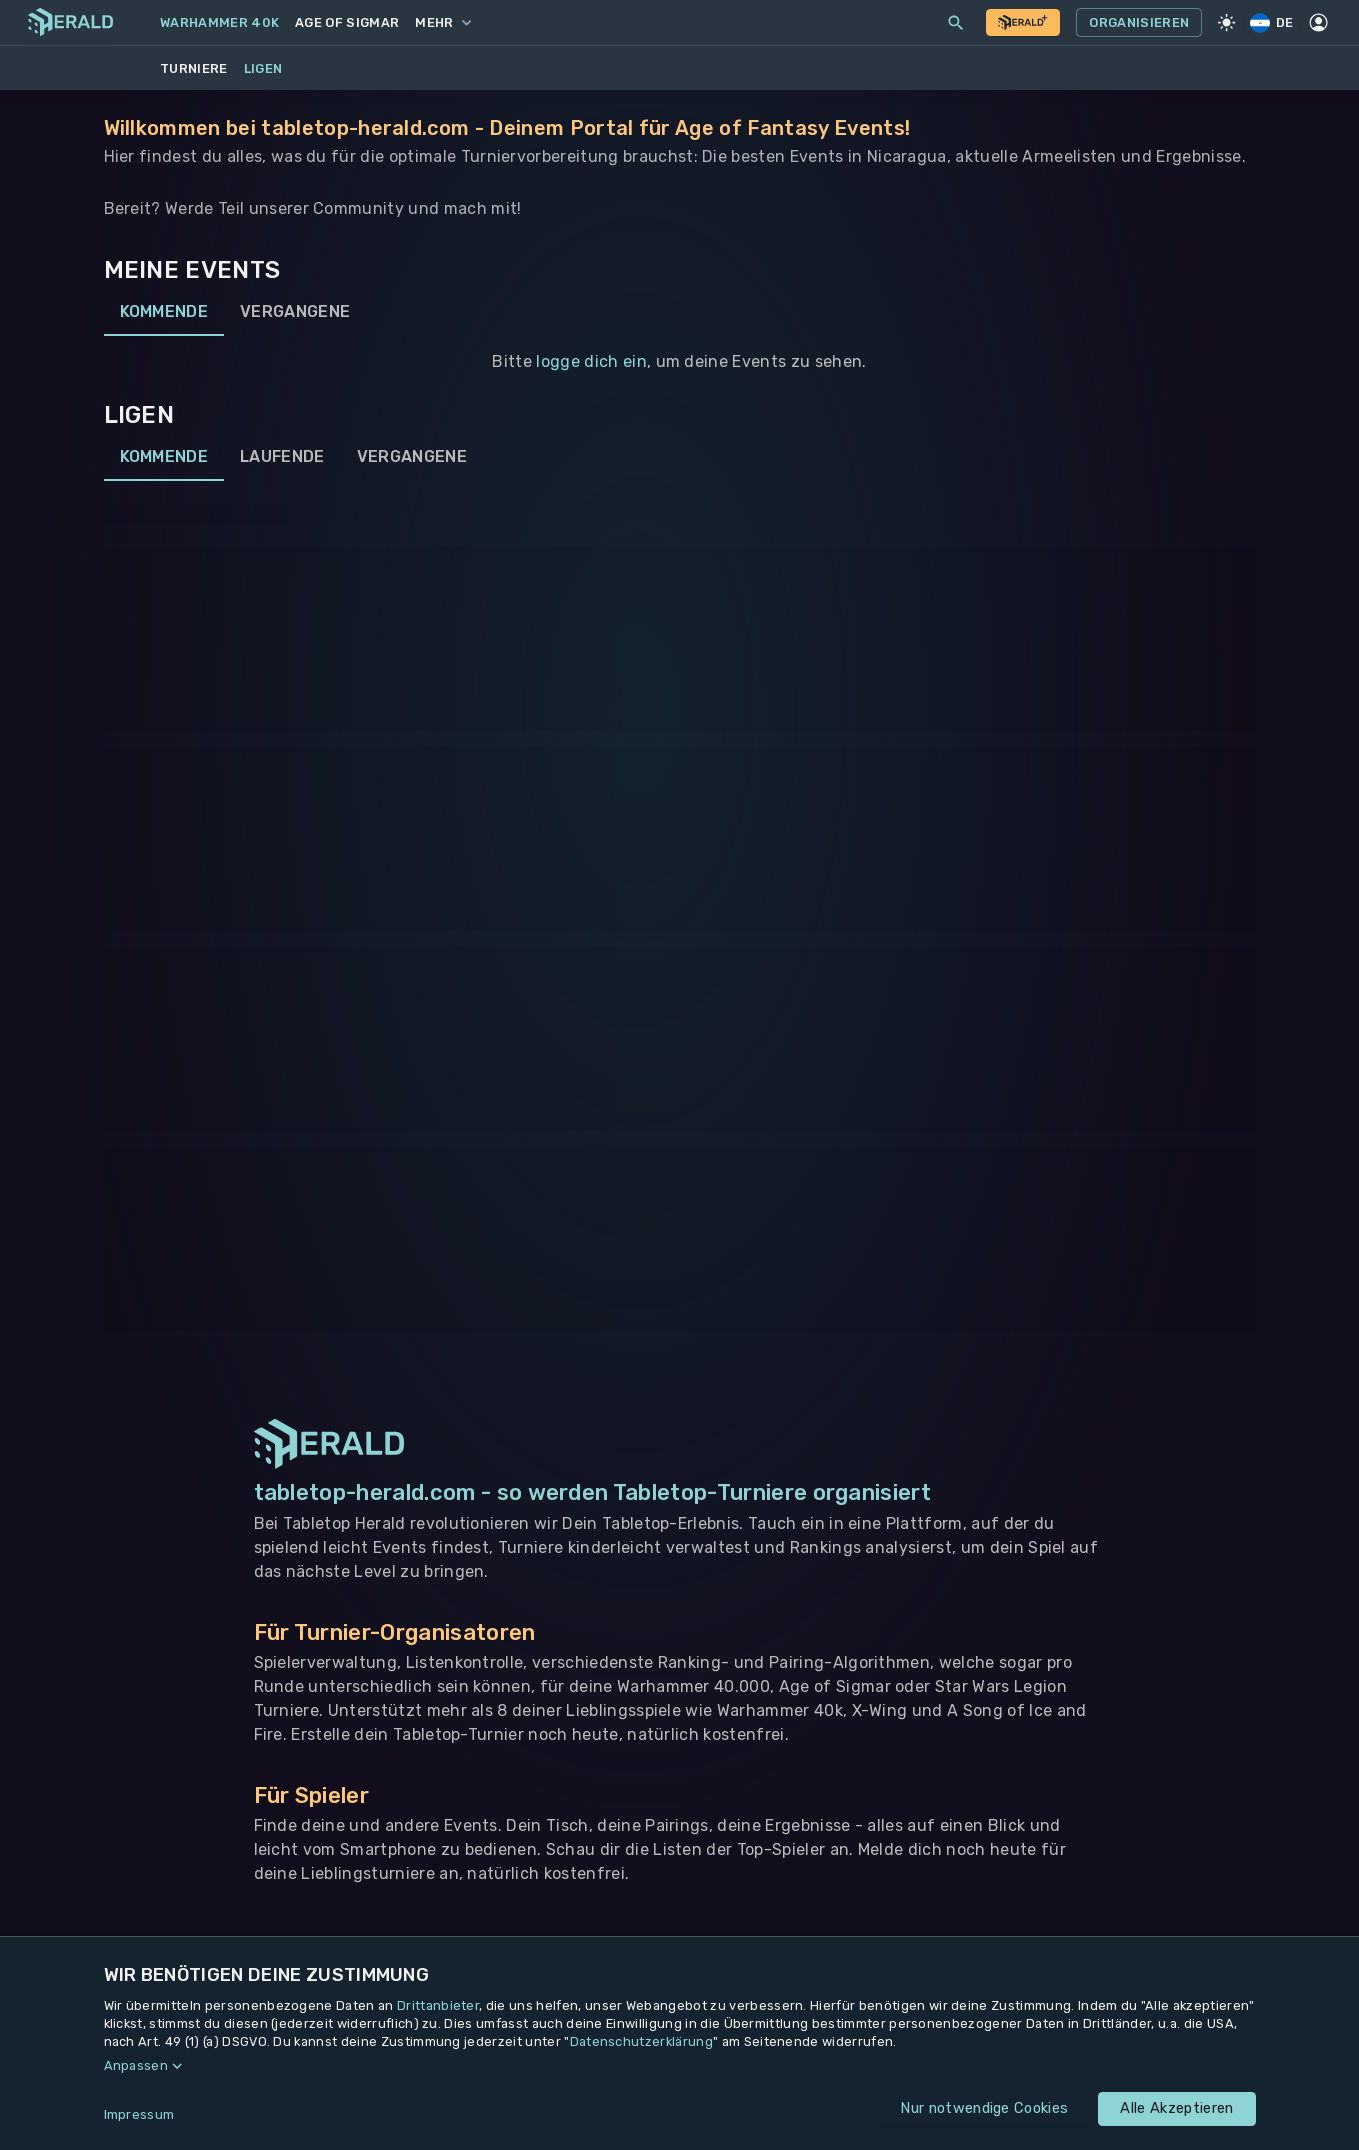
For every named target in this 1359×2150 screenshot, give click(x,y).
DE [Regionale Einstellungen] (1273, 22)
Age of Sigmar (347, 22)
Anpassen (136, 2065)
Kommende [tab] (164, 312)
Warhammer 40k (219, 22)
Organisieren (1139, 23)
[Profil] (1319, 23)
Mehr (442, 22)
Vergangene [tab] (295, 312)
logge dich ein (591, 361)
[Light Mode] (1226, 23)
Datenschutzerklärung (641, 2041)
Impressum (139, 2114)
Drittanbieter (438, 2005)
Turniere (194, 68)
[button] (680, 2066)
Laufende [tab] (282, 457)
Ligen (263, 68)
